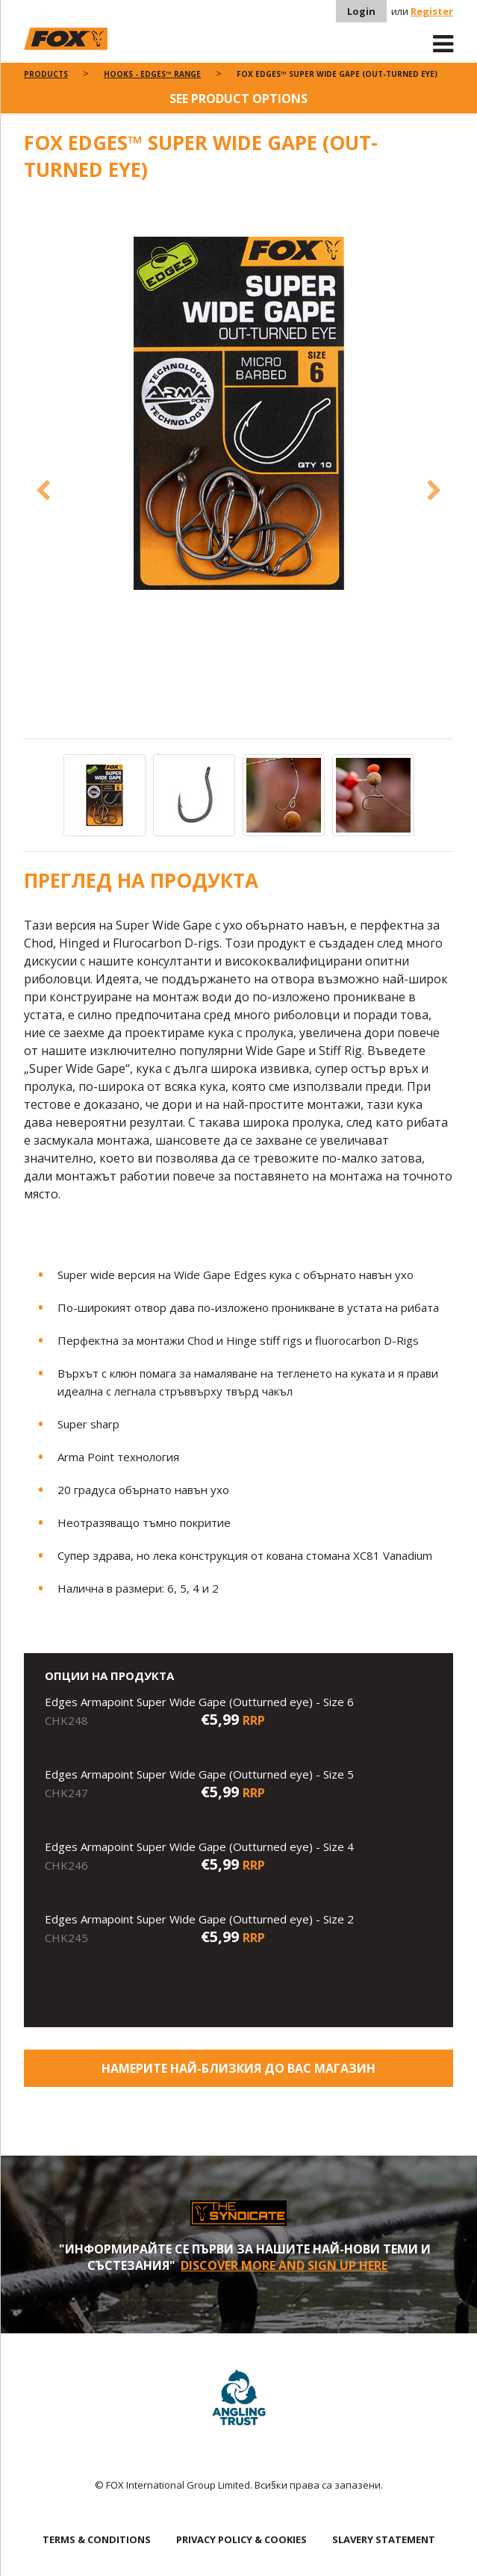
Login (361, 11)
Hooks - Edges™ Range (152, 74)
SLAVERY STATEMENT (383, 2539)
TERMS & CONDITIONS (97, 2539)
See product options (238, 98)
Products (46, 74)
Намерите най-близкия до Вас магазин (238, 2068)
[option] (239, 414)
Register (432, 11)
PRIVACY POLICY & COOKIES (241, 2539)
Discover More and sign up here (284, 2265)
